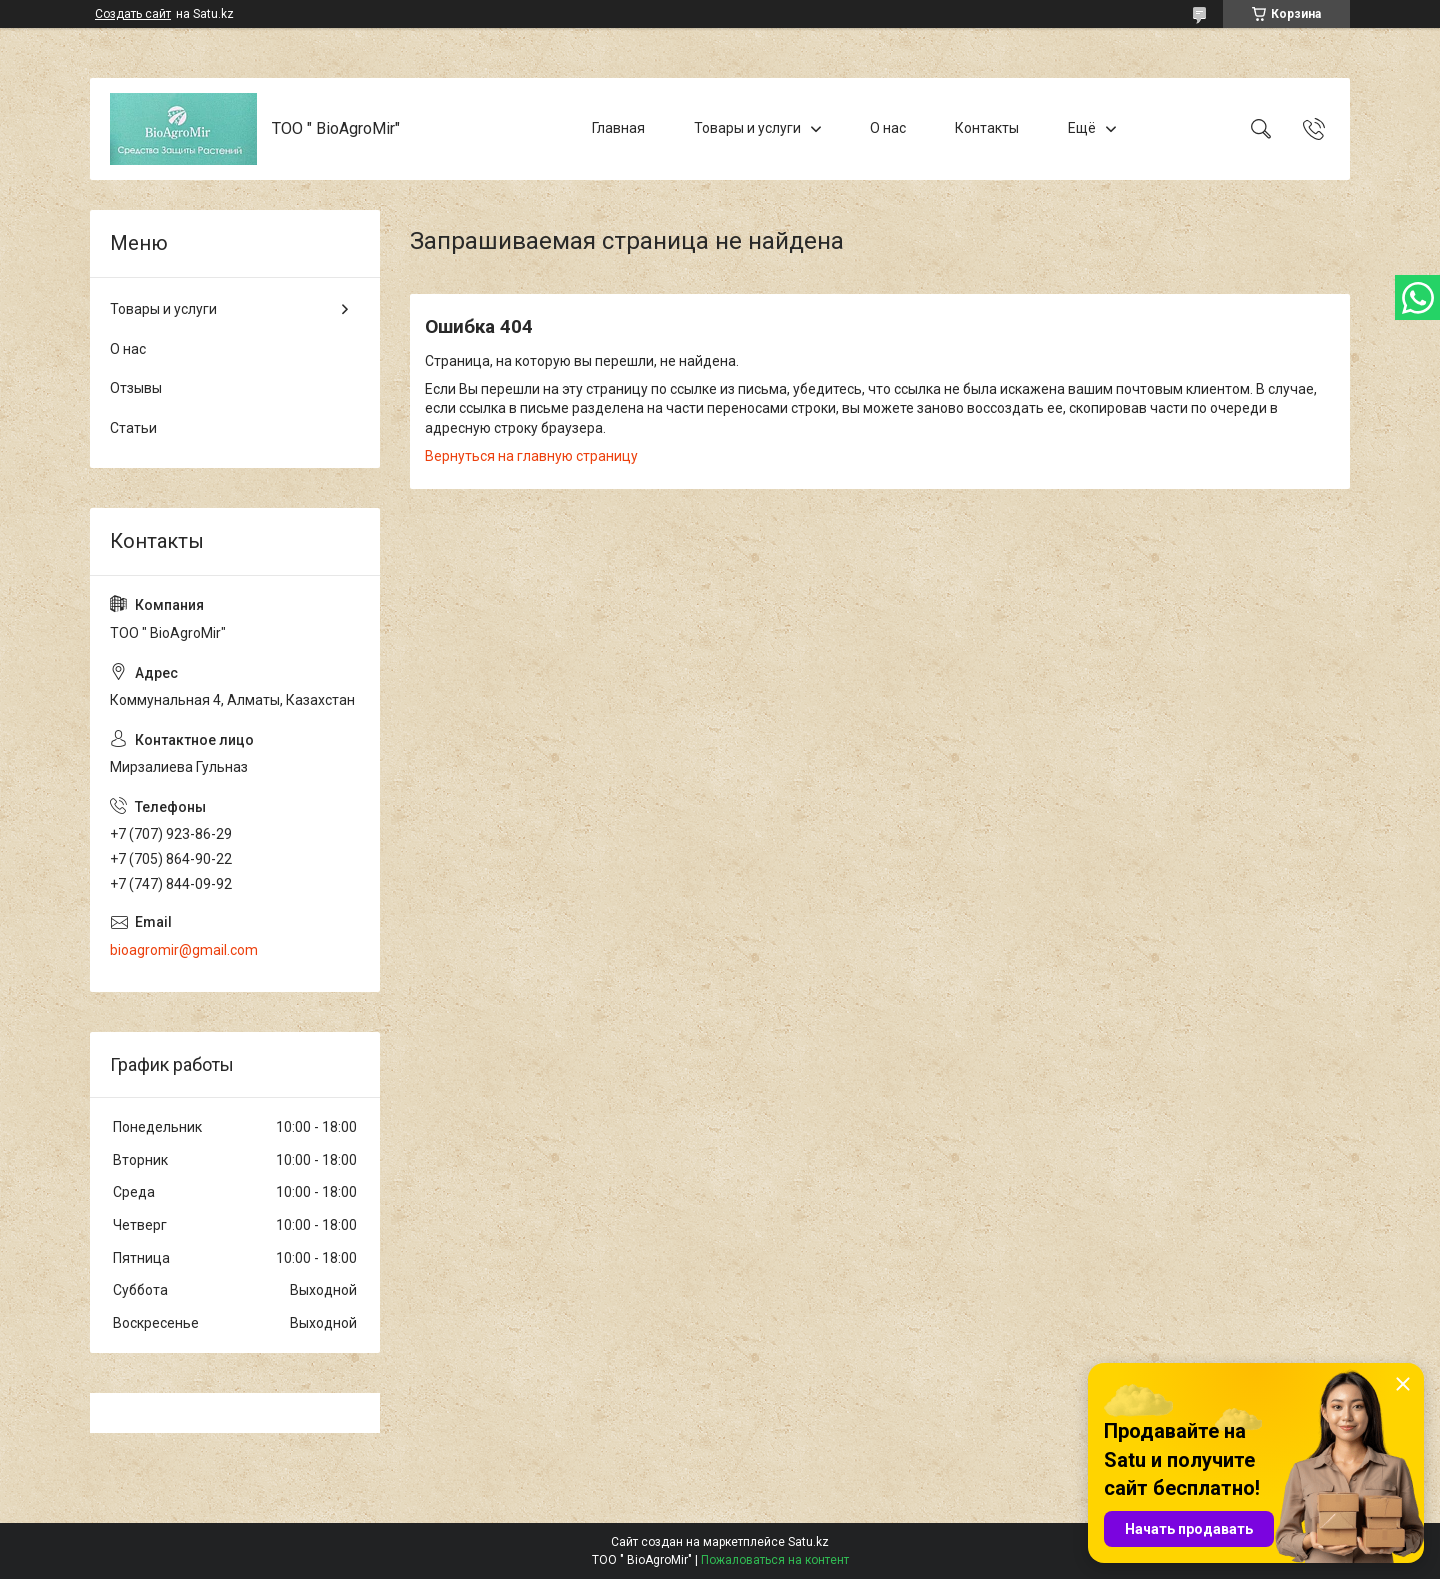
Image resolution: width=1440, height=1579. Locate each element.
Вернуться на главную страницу (531, 456)
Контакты (987, 128)
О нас (888, 128)
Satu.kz (808, 1542)
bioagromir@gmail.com (184, 950)
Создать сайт (133, 14)
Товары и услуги (747, 128)
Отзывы (136, 388)
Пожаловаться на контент (775, 1560)
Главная (618, 128)
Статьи (133, 428)
